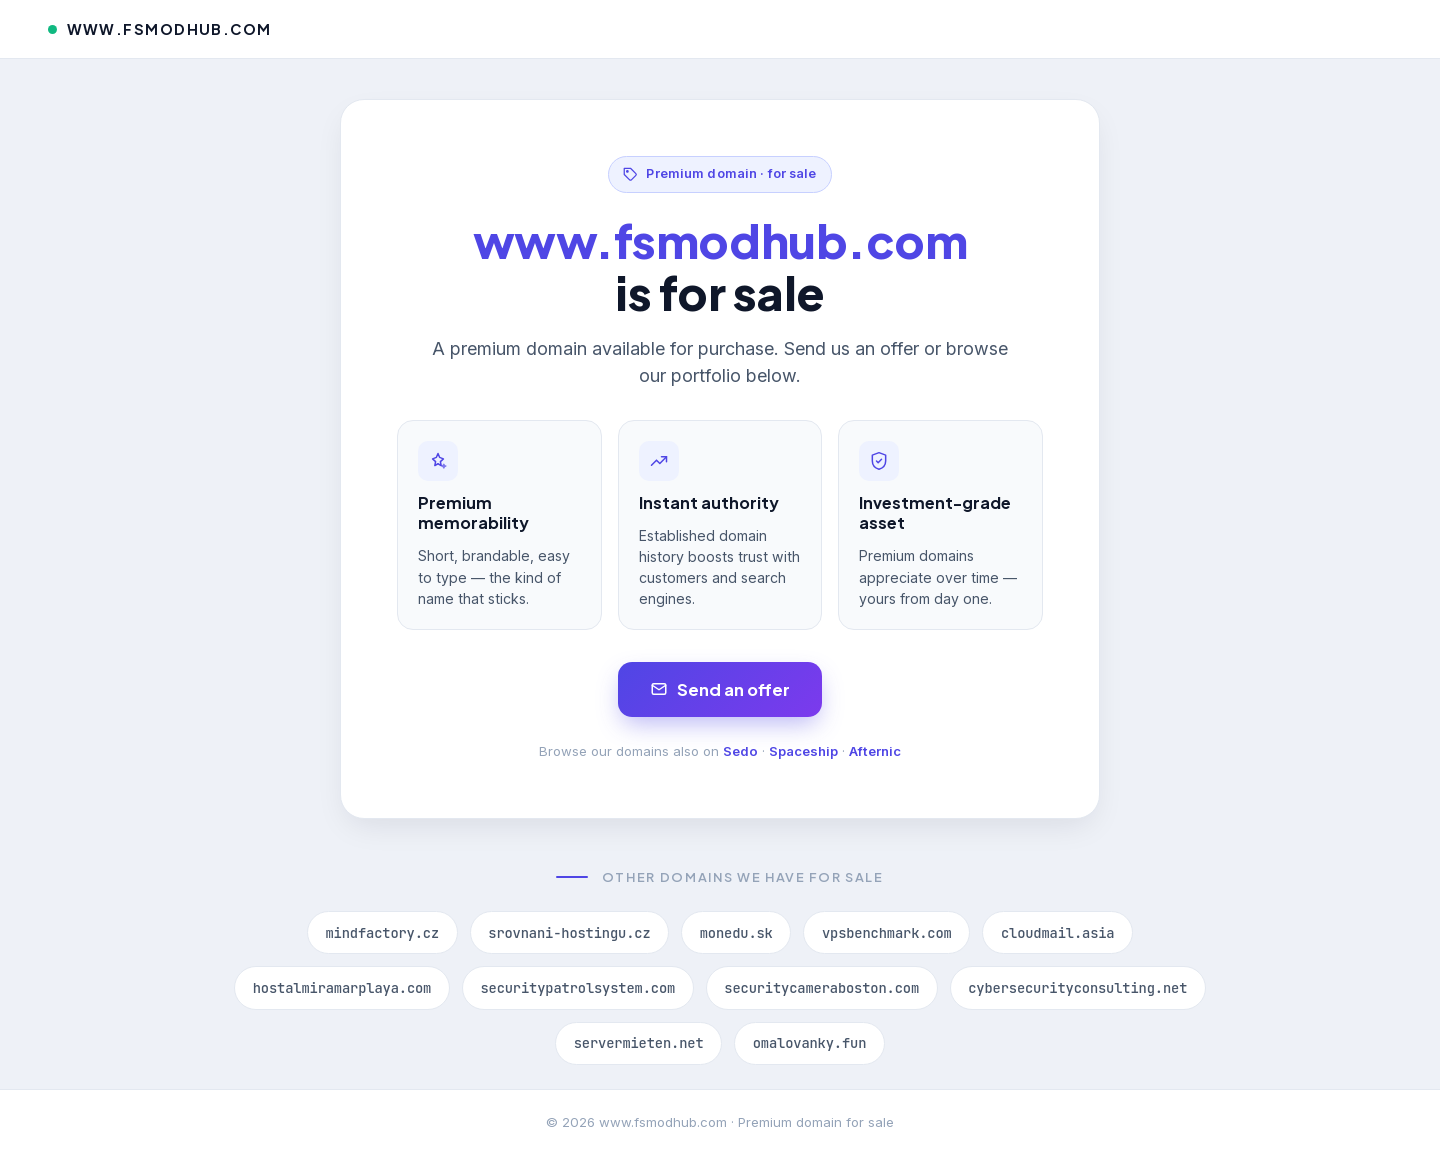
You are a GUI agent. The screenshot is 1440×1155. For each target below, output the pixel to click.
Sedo (740, 751)
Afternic (875, 751)
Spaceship (803, 751)
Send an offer (720, 689)
